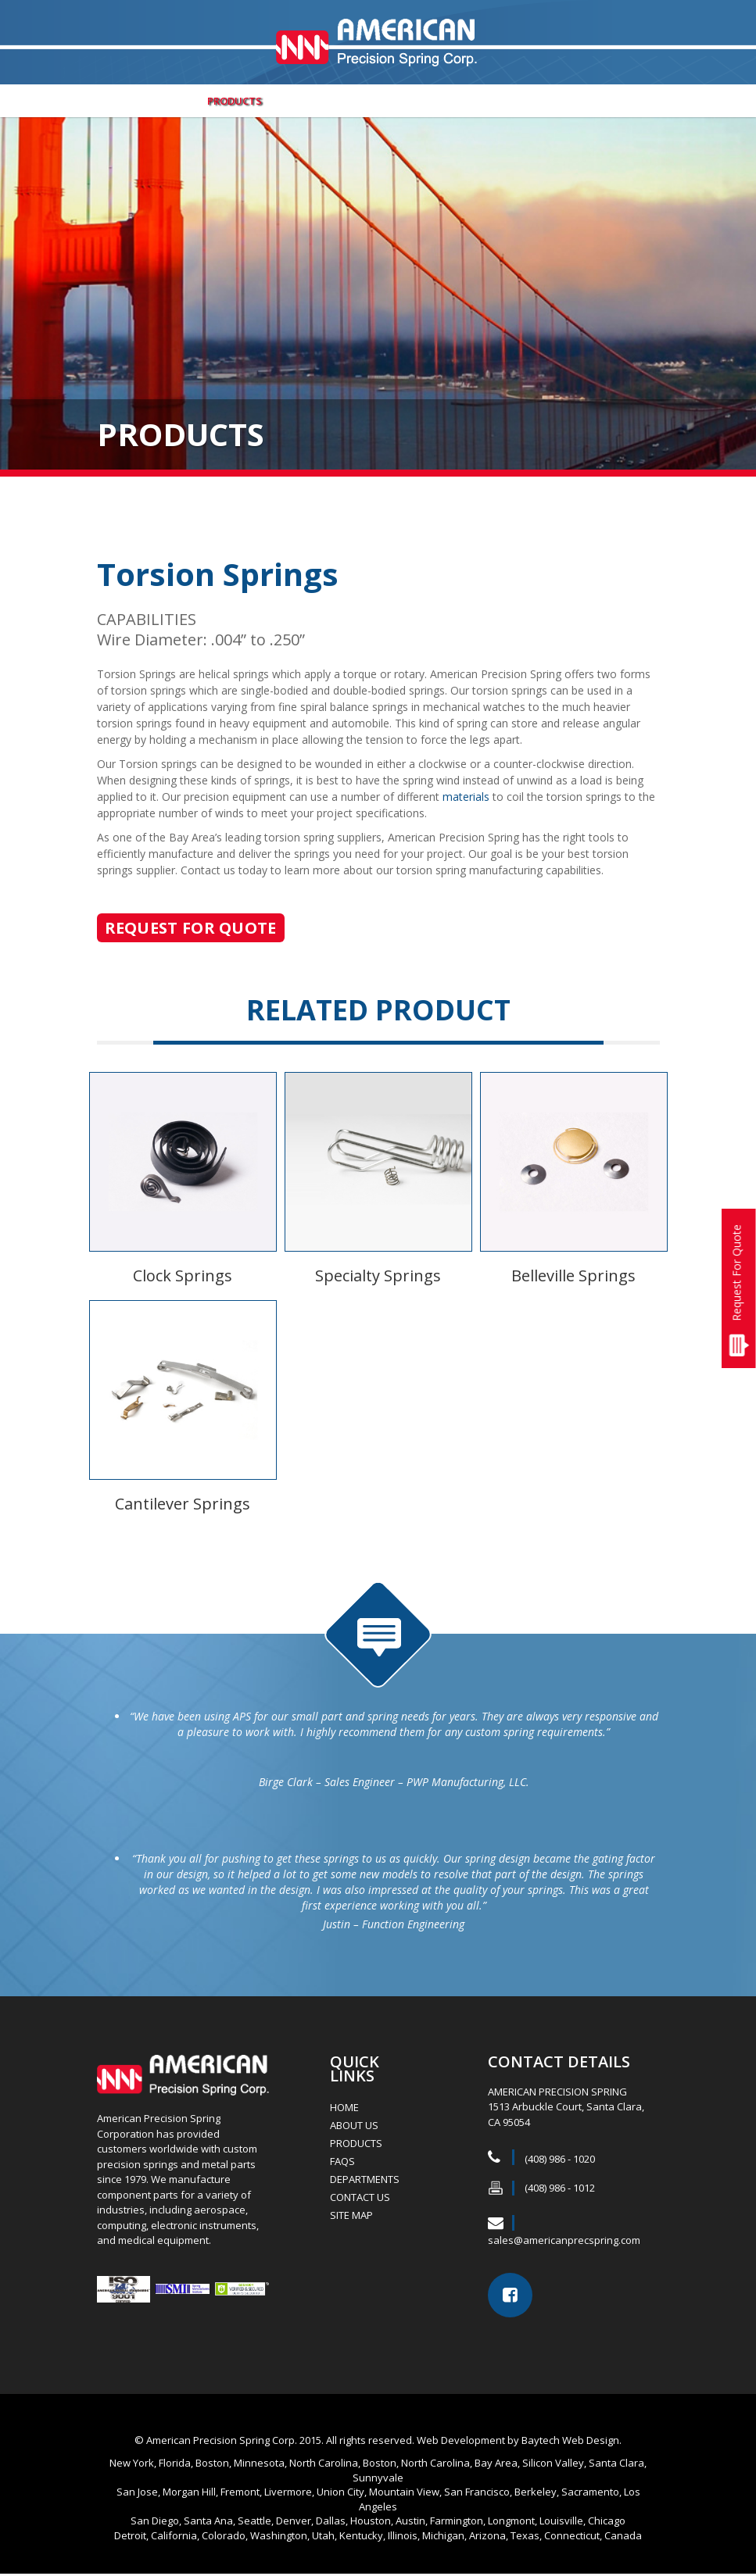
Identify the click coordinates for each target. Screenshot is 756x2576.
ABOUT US (157, 103)
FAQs (522, 103)
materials (465, 798)
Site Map (351, 2217)
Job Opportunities (434, 103)
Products (234, 103)
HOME (344, 2110)
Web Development (461, 2442)
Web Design (590, 2442)
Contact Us (592, 103)
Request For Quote (736, 1272)
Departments (322, 103)
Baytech (540, 2442)
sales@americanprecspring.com (564, 2242)
